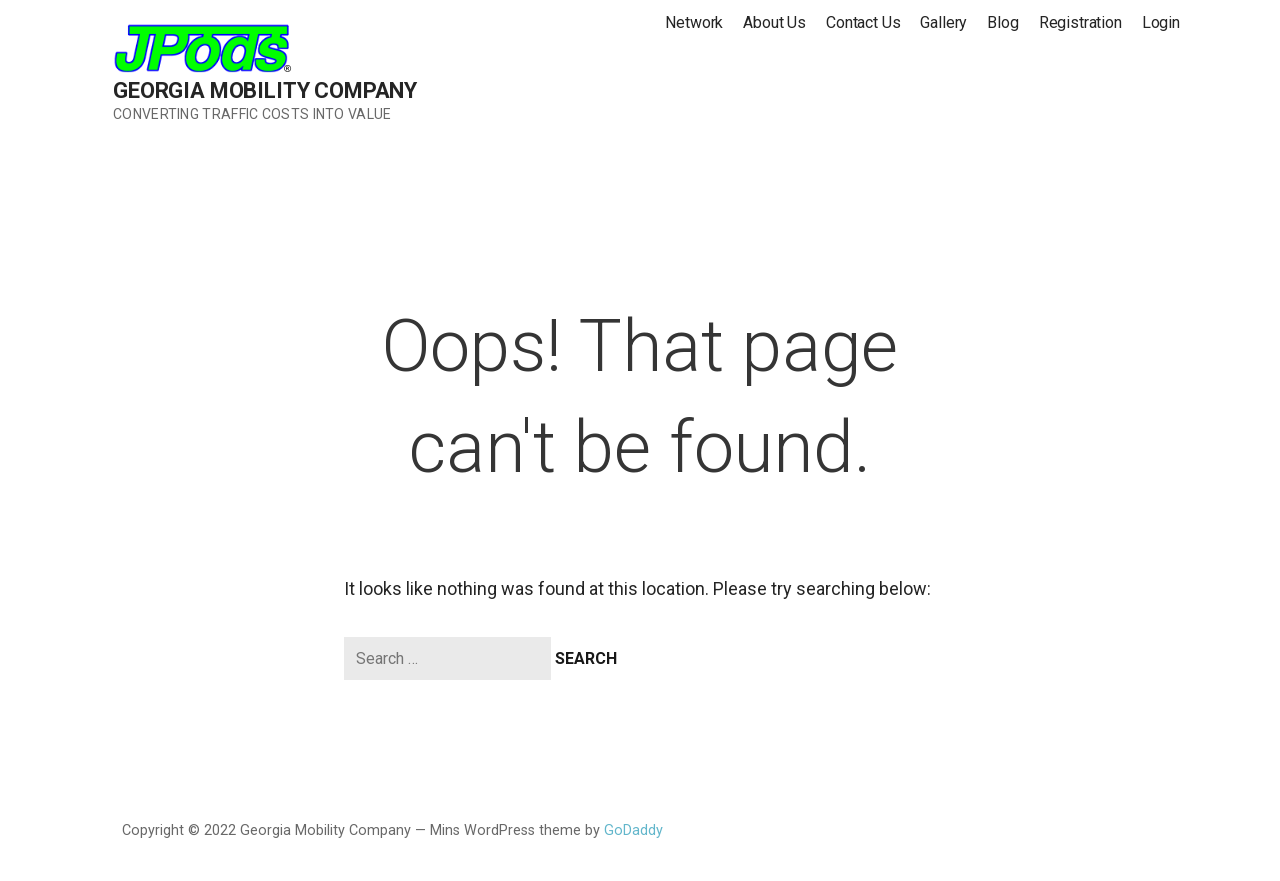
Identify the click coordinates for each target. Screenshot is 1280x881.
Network (694, 22)
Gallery (943, 22)
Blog (1002, 22)
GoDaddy (633, 830)
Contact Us (863, 22)
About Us (774, 22)
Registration (1080, 22)
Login (1161, 22)
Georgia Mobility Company (265, 90)
